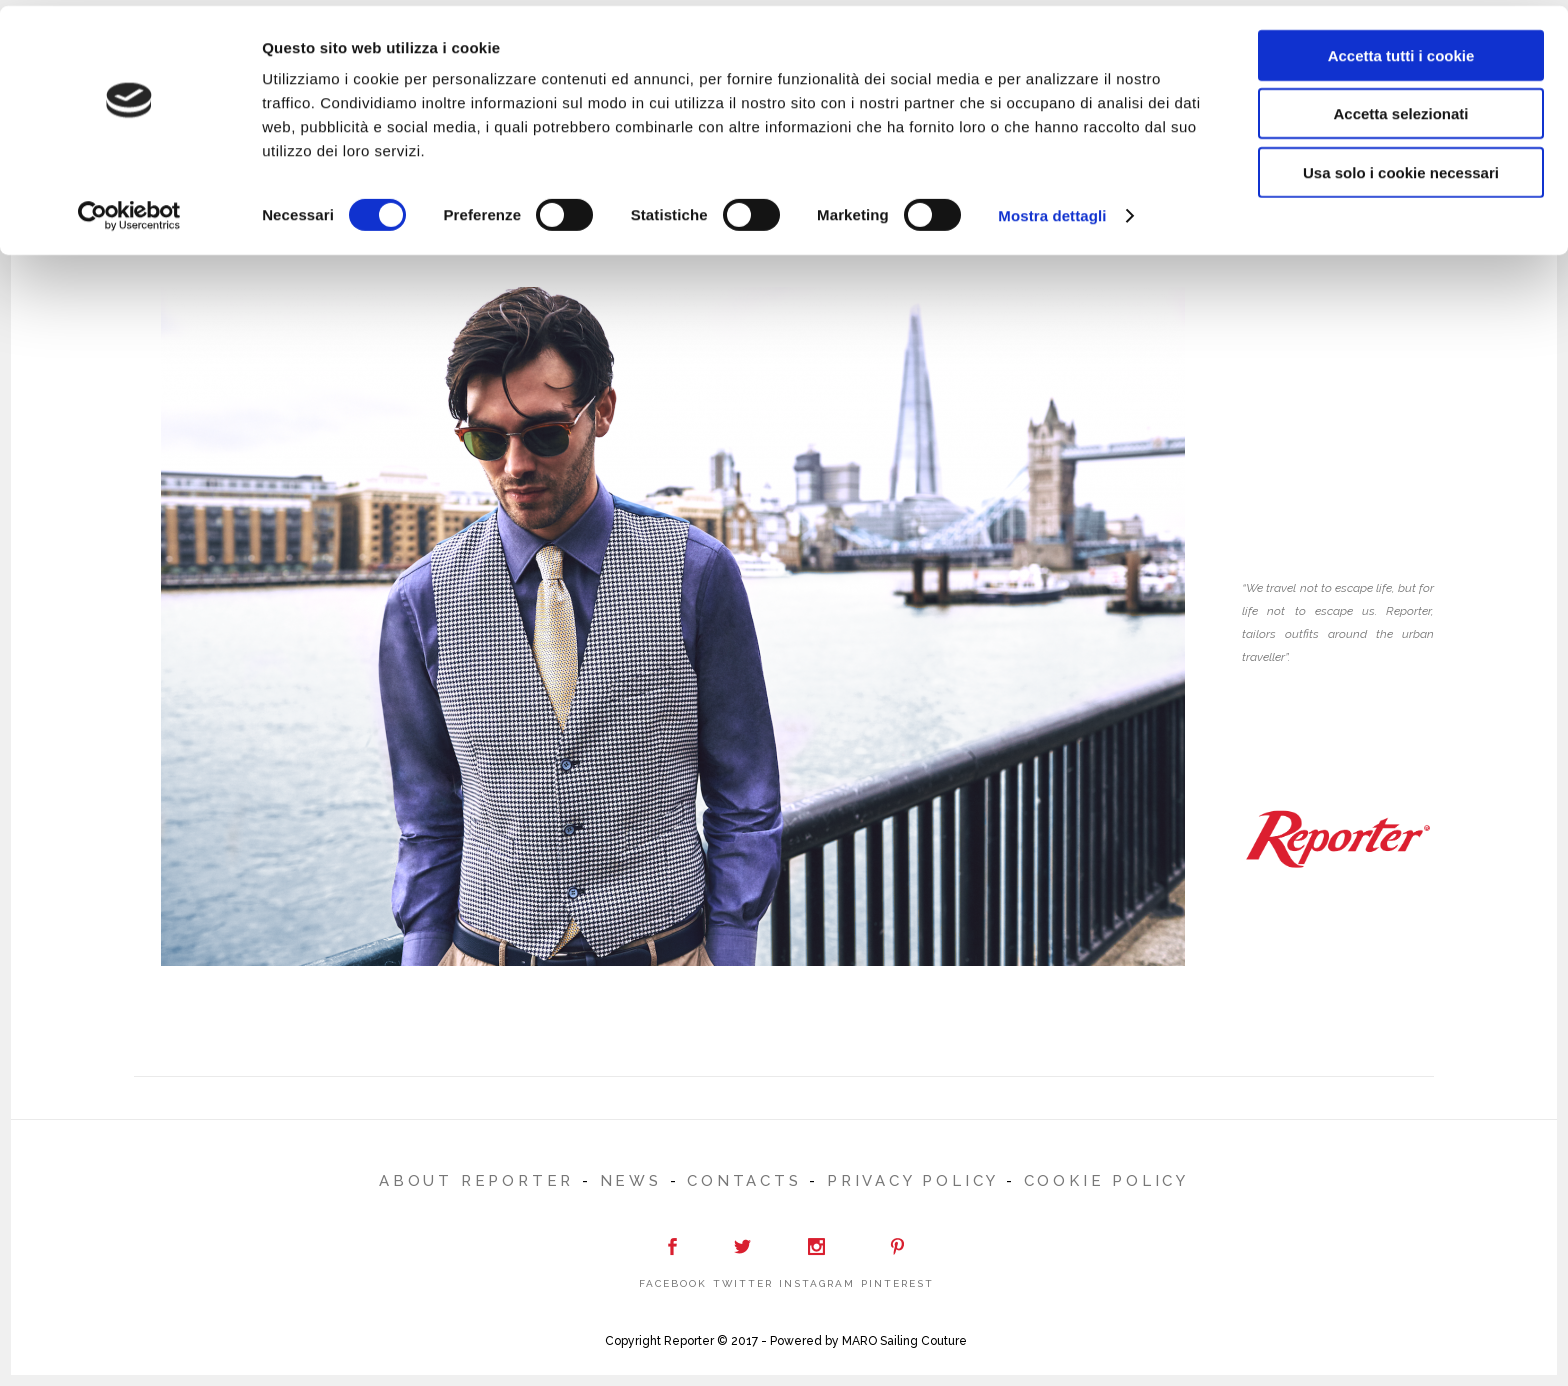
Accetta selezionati (1400, 108)
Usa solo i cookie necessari (1401, 166)
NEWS (631, 1181)
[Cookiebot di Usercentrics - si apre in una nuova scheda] (129, 210)
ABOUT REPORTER (476, 1181)
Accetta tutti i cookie (1401, 49)
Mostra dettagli (1052, 209)
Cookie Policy (1106, 1181)
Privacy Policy (912, 1181)
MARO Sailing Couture (904, 1341)
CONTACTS (744, 1181)
